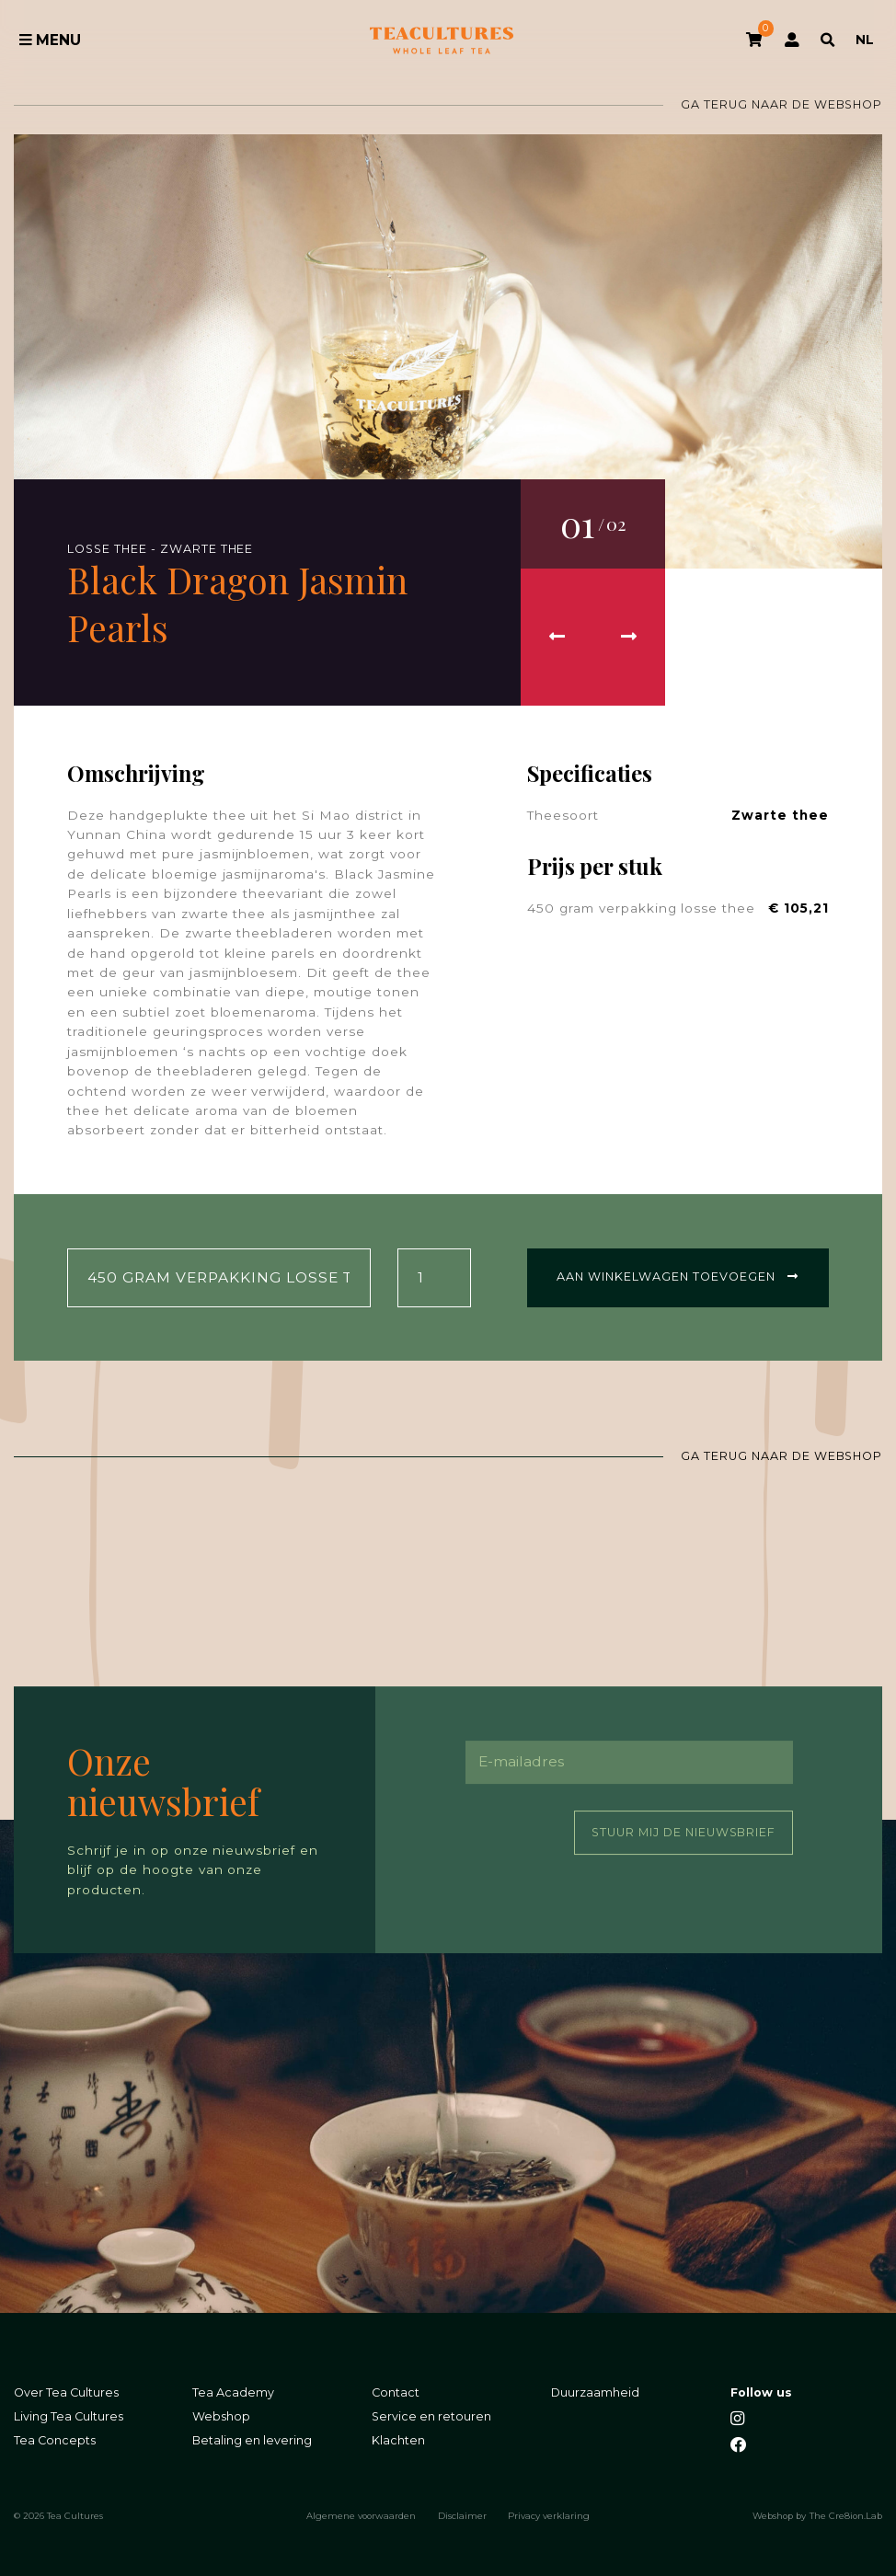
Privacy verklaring (549, 2515)
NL (865, 39)
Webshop (221, 2415)
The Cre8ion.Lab (846, 2515)
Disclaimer (462, 2515)
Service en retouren (431, 2415)
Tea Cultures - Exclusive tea (441, 40)
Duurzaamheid (595, 2392)
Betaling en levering (252, 2439)
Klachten (398, 2439)
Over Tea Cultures (66, 2392)
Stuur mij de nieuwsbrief (683, 1831)
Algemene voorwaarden (361, 2515)
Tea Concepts (55, 2439)
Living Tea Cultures (68, 2415)
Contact (395, 2392)
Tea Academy (233, 2392)
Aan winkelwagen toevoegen (677, 1276)
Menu (50, 40)
